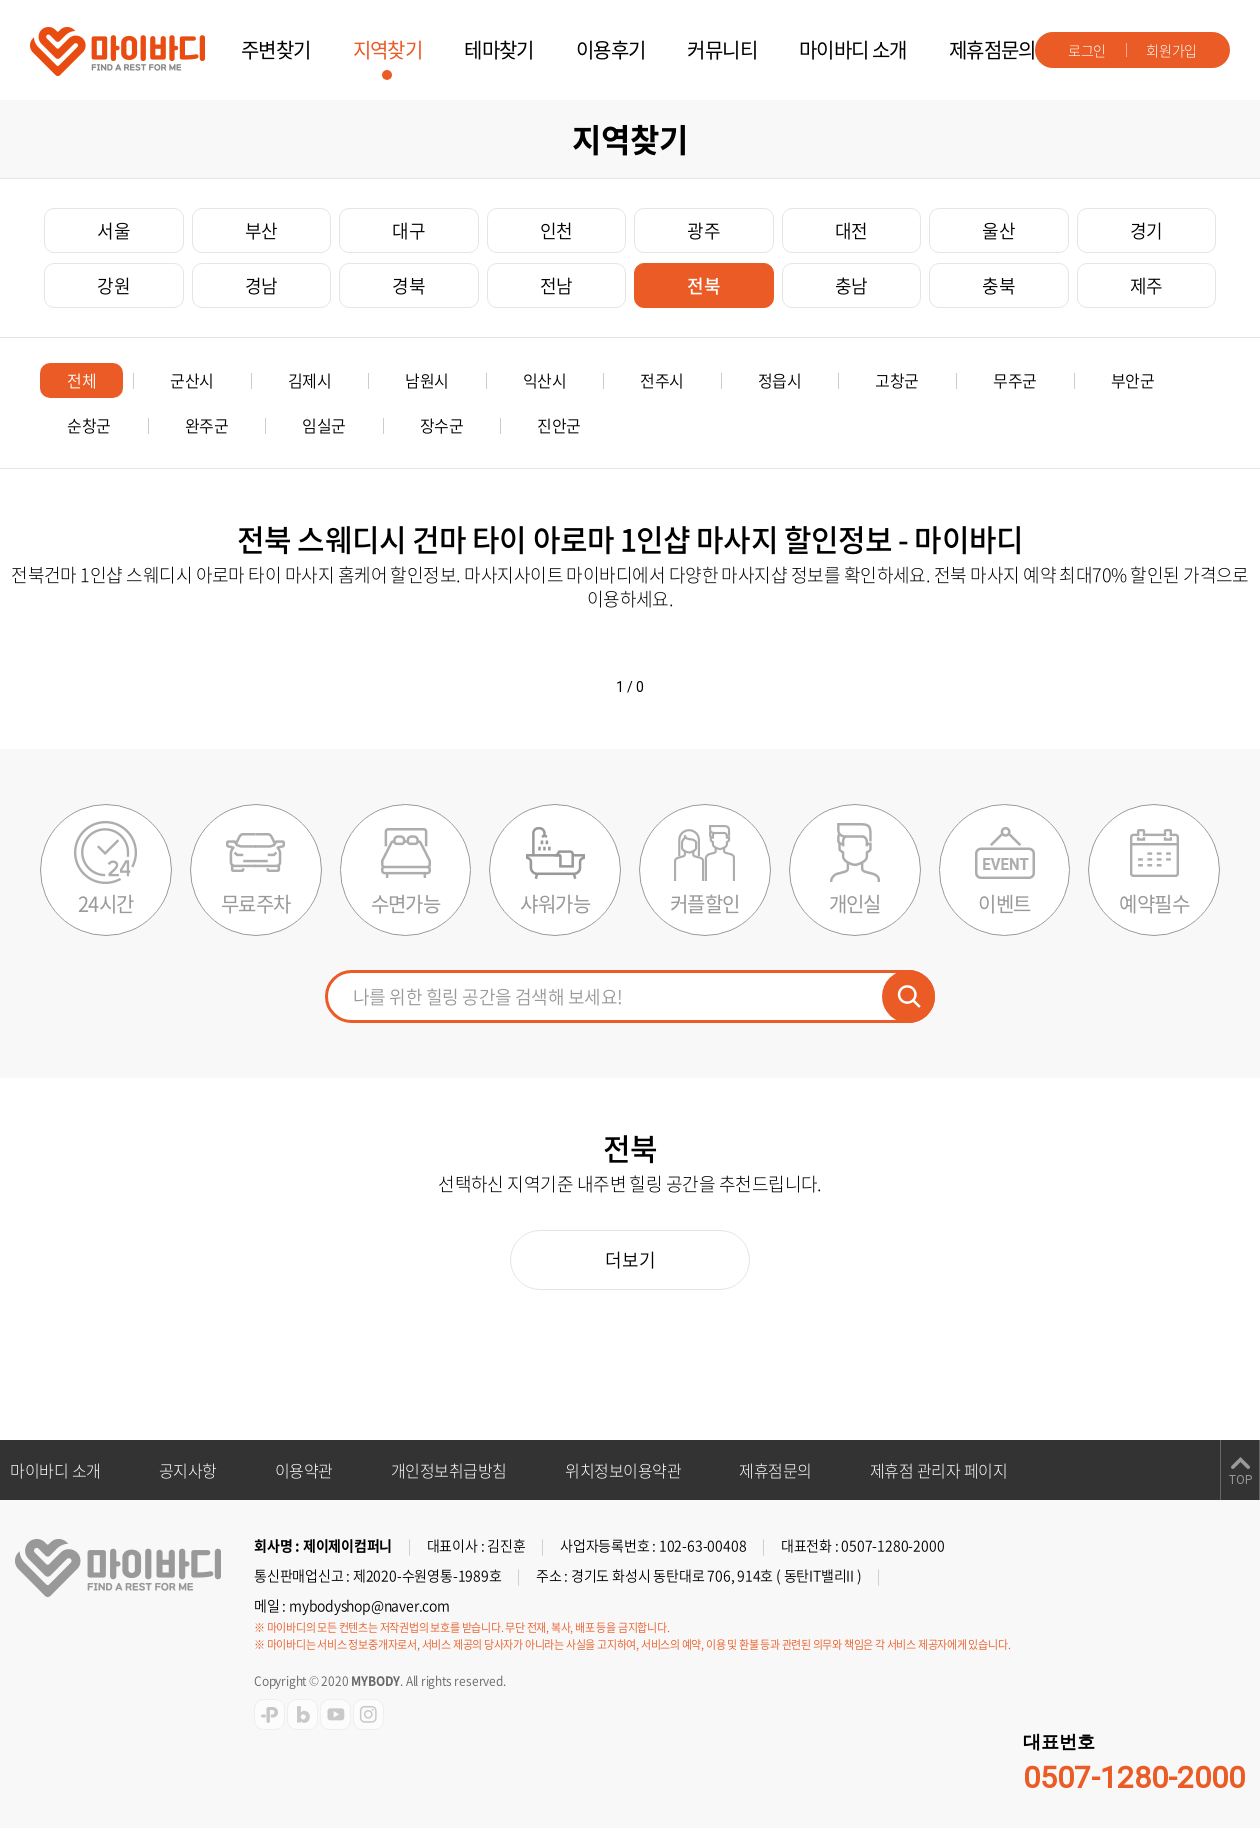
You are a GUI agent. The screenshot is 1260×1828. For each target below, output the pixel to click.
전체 (81, 380)
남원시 (427, 380)
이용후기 (611, 49)
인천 (556, 230)
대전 (851, 230)
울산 (998, 230)
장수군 (442, 425)
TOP (1240, 1480)
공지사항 (188, 1470)
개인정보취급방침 (449, 1470)
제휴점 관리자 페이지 (939, 1470)
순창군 (89, 425)
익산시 (545, 380)
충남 (851, 285)
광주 (703, 230)
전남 (556, 285)
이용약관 (304, 1470)
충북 (998, 285)
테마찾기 (499, 49)
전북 (703, 285)
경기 (1146, 230)
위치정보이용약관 (623, 1470)
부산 (261, 230)
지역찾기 (388, 49)
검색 (908, 996)
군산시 (192, 380)
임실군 (324, 425)
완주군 (207, 425)
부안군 (1133, 380)
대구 (408, 230)
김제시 (310, 380)
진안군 (559, 425)
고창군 (897, 380)
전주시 (662, 380)
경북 (408, 285)
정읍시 (780, 380)
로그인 (1087, 50)
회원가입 (1171, 50)
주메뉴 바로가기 (0, 0)
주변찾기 (276, 49)
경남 (261, 285)
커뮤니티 (722, 49)
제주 (1146, 285)
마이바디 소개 (853, 49)
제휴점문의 (992, 49)
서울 (113, 230)
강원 (113, 285)
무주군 (1015, 380)
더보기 (630, 1259)
